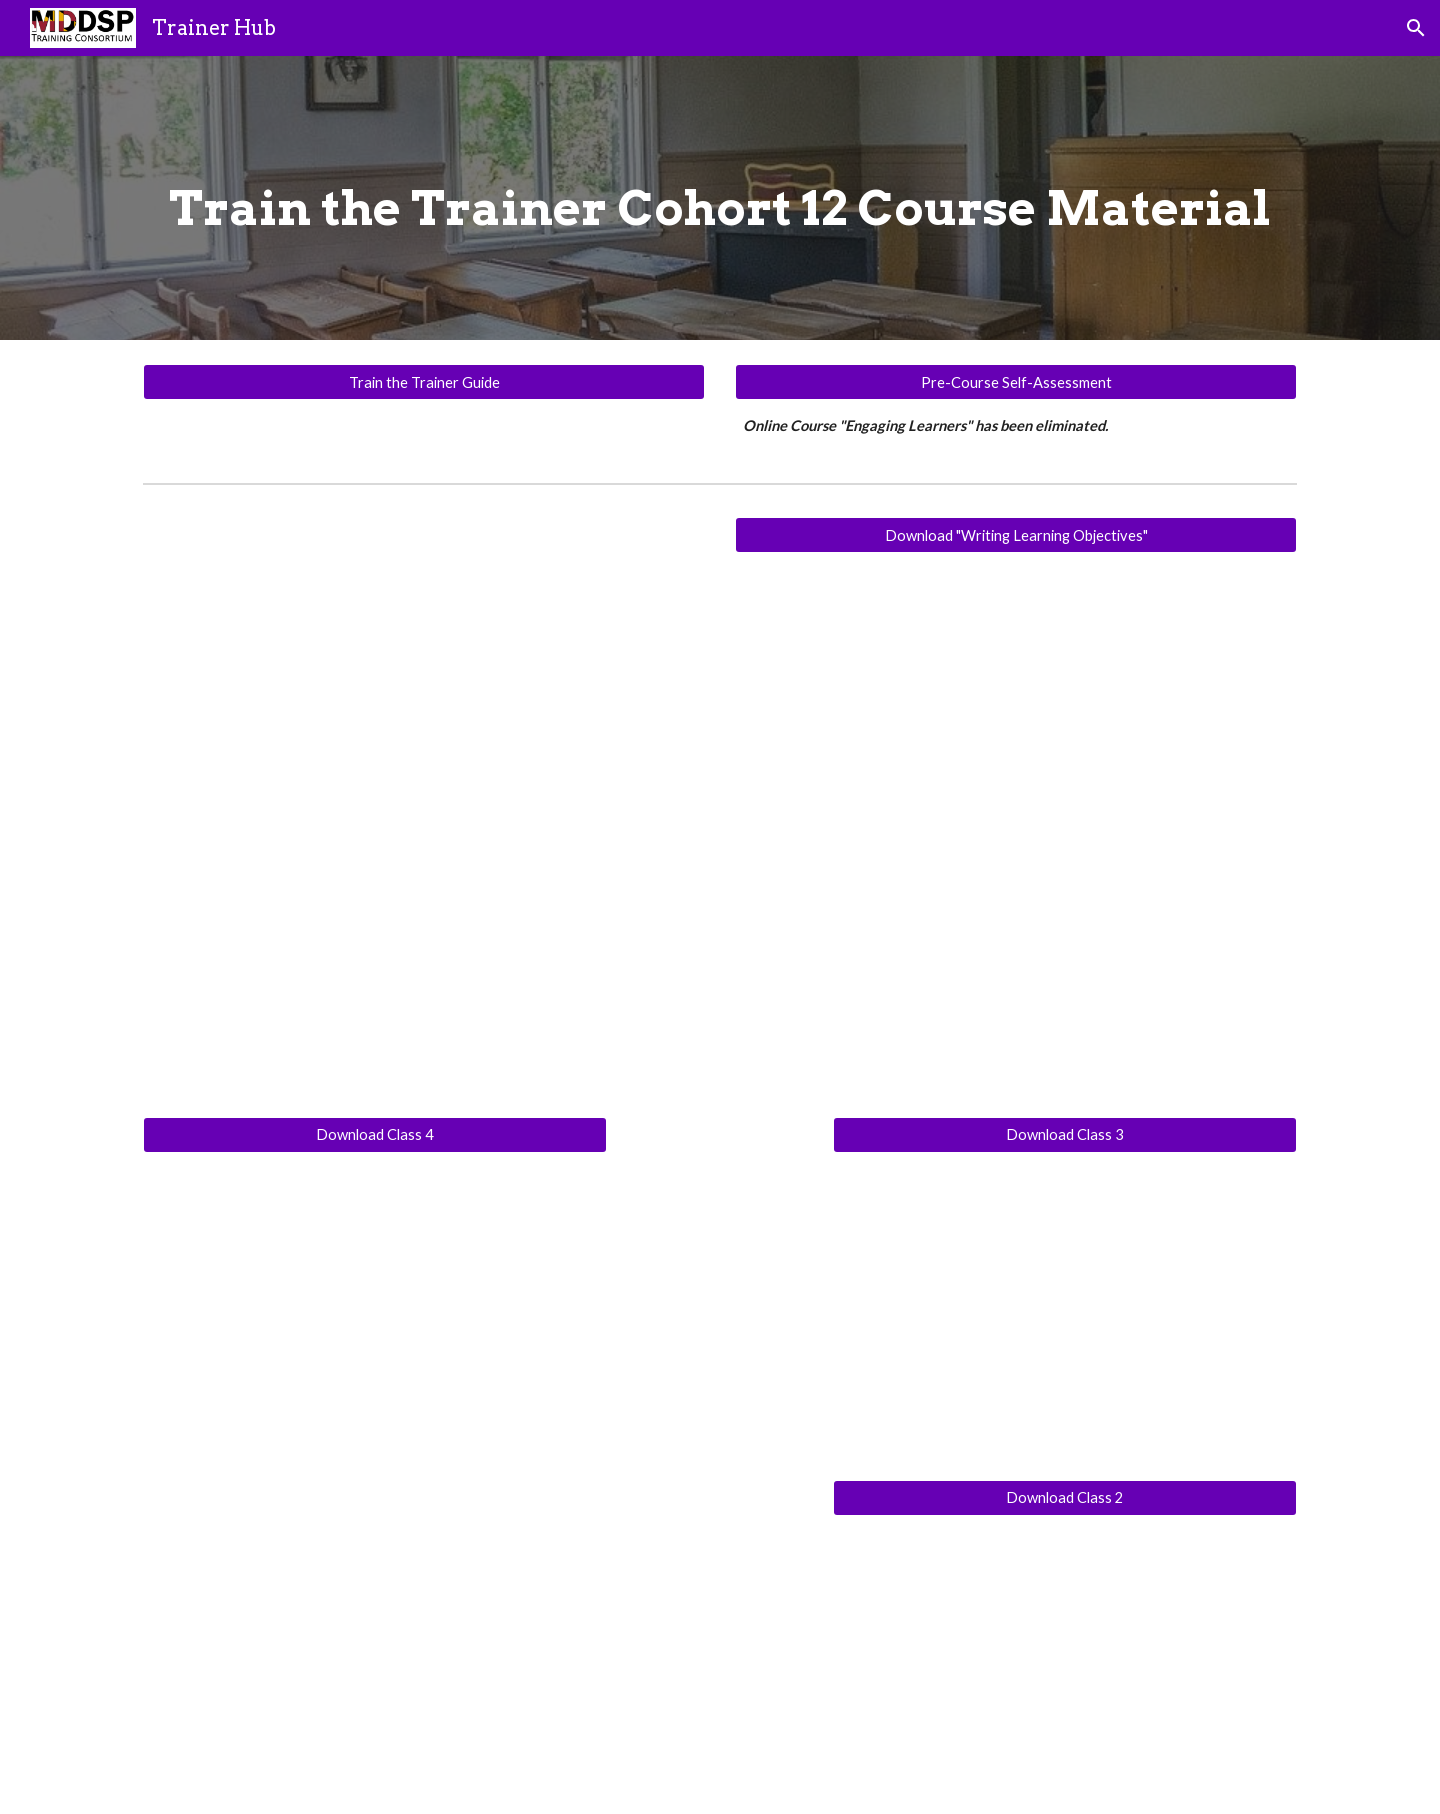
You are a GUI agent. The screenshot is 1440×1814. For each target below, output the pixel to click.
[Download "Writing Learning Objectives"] (1016, 535)
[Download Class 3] (1065, 1135)
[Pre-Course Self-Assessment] (1016, 382)
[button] (1416, 28)
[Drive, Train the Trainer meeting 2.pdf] (1065, 1666)
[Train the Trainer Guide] (424, 382)
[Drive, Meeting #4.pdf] (375, 1306)
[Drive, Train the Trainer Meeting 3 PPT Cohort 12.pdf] (1065, 1306)
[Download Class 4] (375, 1135)
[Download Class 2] (1065, 1497)
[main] (720, 198)
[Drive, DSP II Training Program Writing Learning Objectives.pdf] (1016, 825)
